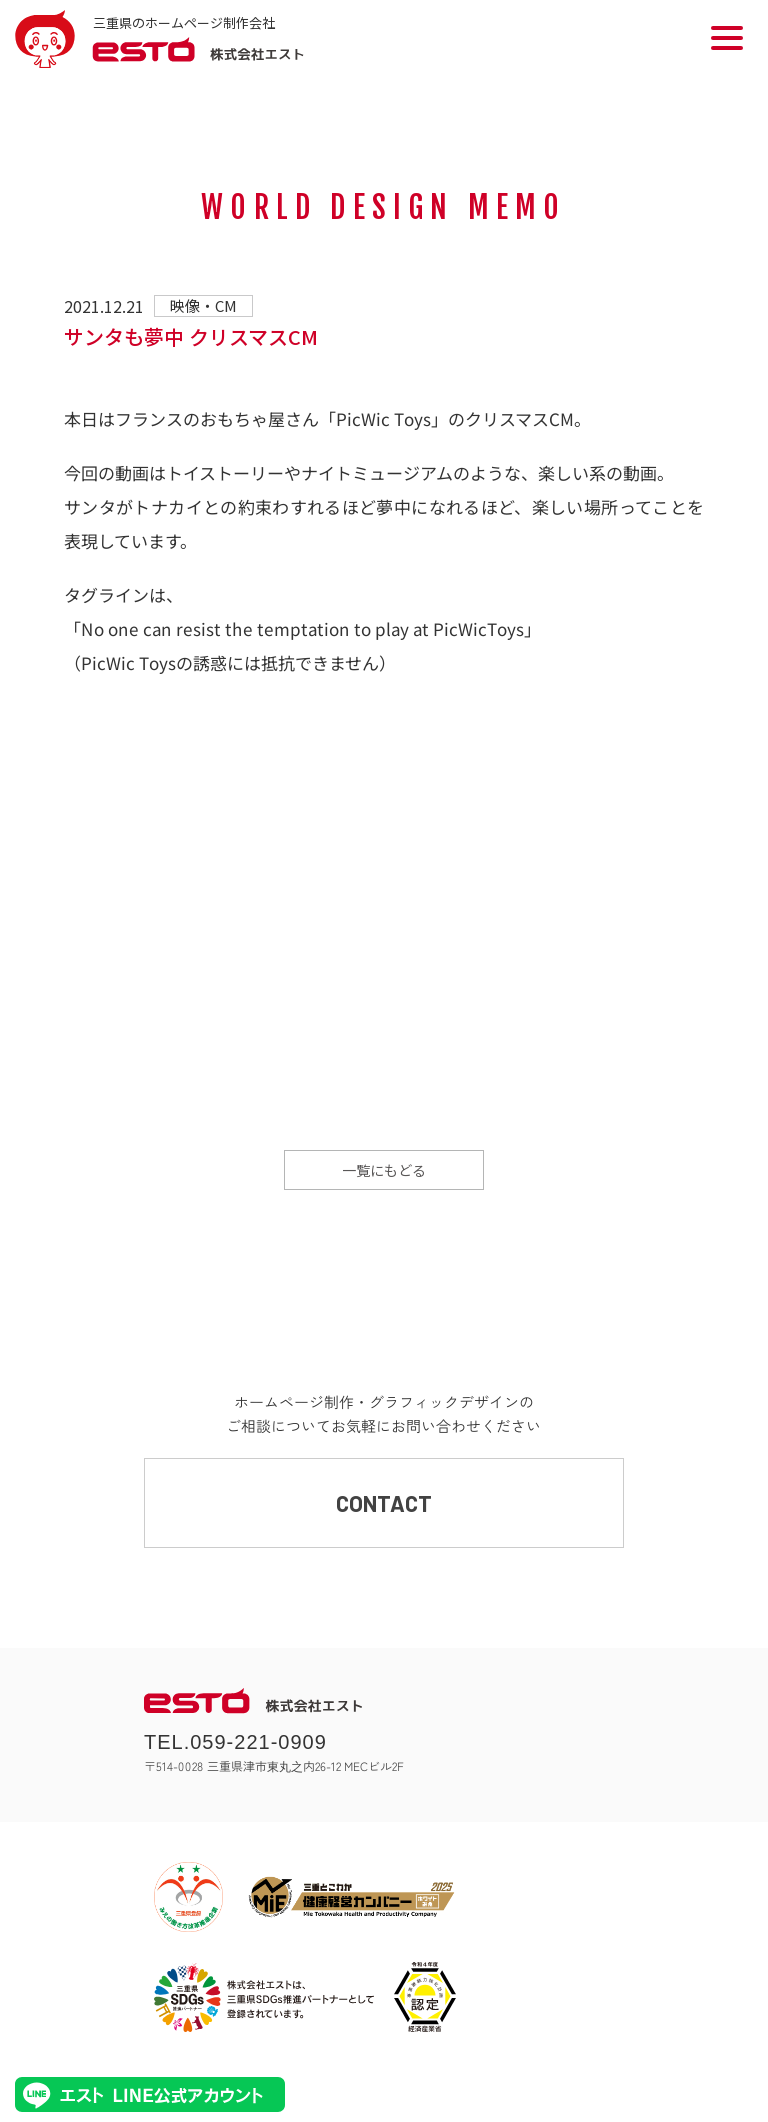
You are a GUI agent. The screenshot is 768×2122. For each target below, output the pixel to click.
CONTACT (384, 1503)
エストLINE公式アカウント (150, 2094)
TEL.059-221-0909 (235, 1742)
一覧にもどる (384, 1170)
